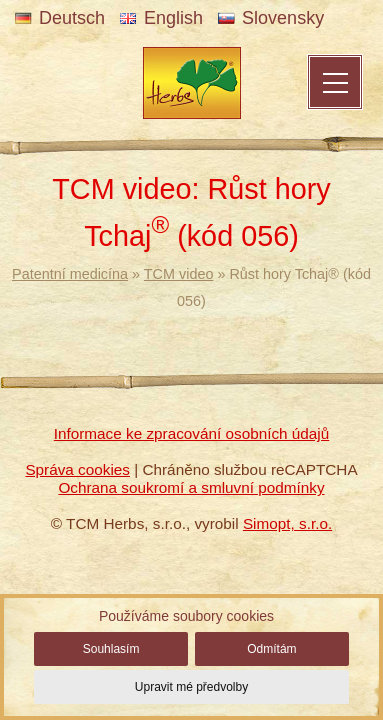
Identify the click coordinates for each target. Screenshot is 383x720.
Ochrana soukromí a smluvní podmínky (191, 487)
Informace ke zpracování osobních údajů (192, 433)
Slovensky (271, 18)
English (161, 18)
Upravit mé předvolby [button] (191, 687)
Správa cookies (77, 469)
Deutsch (60, 18)
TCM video (179, 274)
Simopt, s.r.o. (287, 523)
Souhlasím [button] (111, 649)
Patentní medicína (70, 274)
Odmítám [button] (271, 649)
